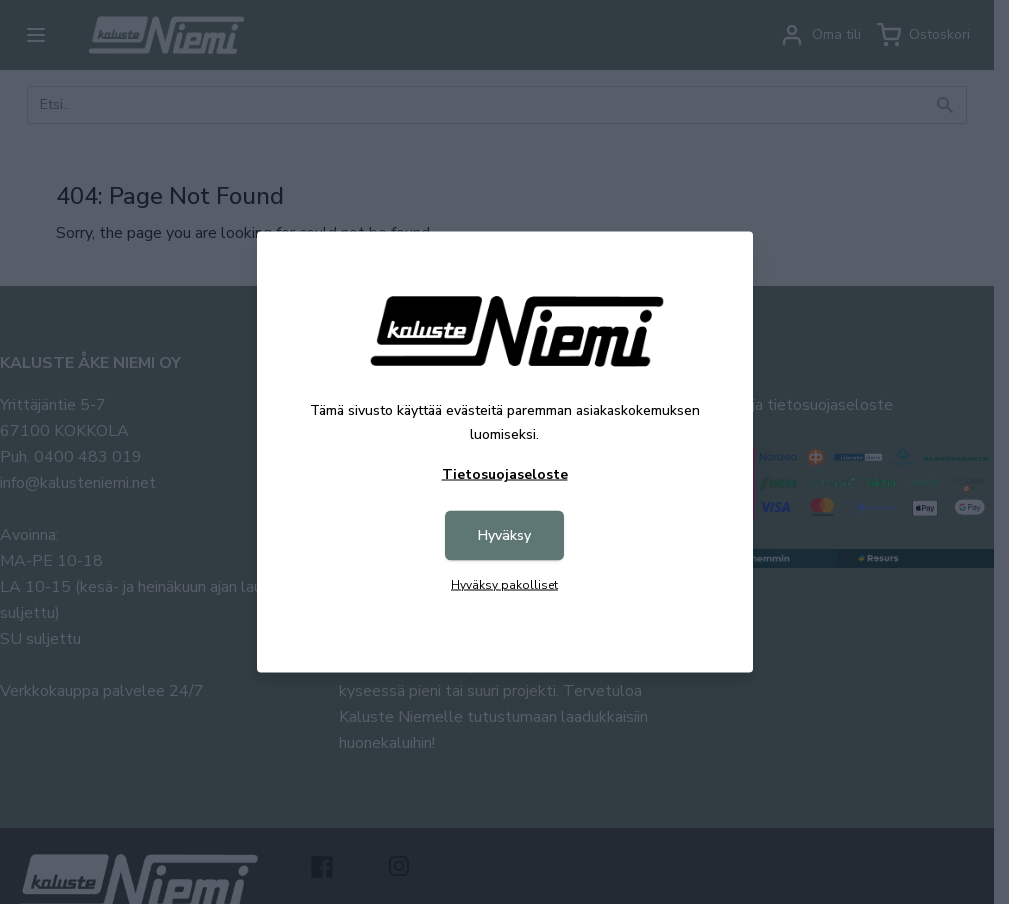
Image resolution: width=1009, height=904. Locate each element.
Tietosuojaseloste (505, 474)
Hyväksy (504, 535)
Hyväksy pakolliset (504, 585)
